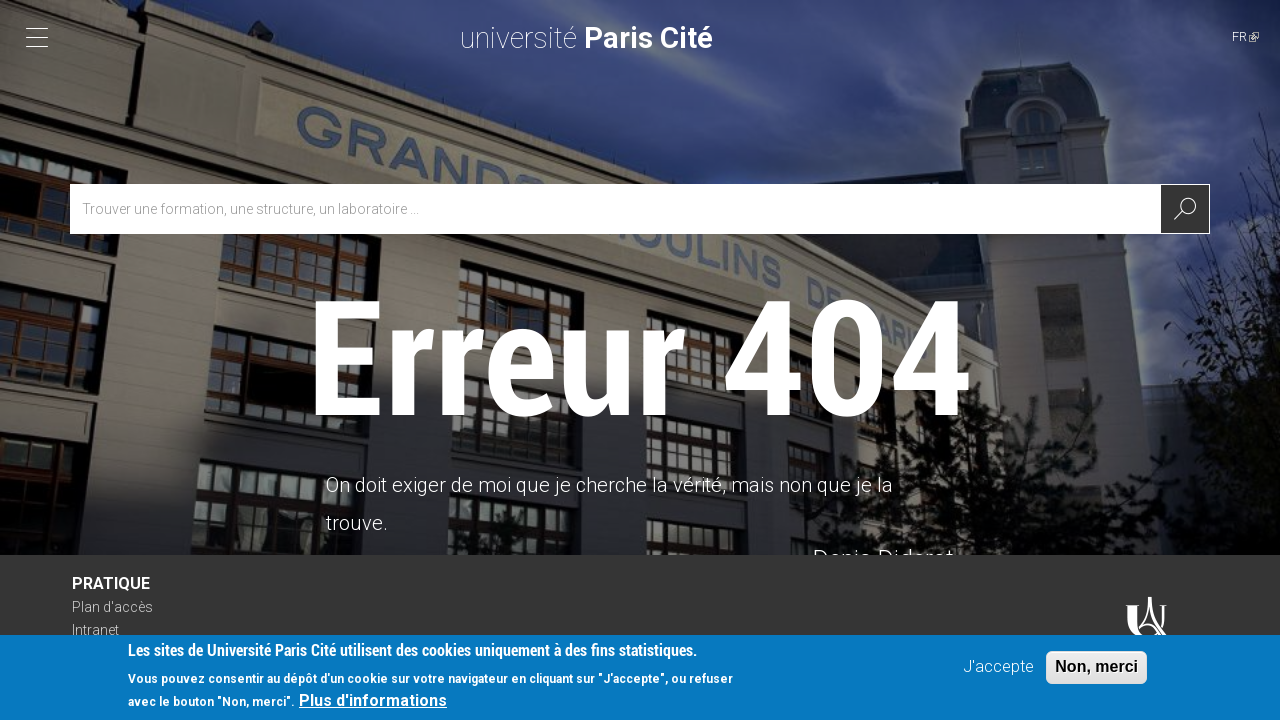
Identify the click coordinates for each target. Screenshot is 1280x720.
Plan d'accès (112, 607)
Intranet (95, 630)
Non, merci (1096, 672)
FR (1245, 36)
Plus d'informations (373, 706)
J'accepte (998, 672)
